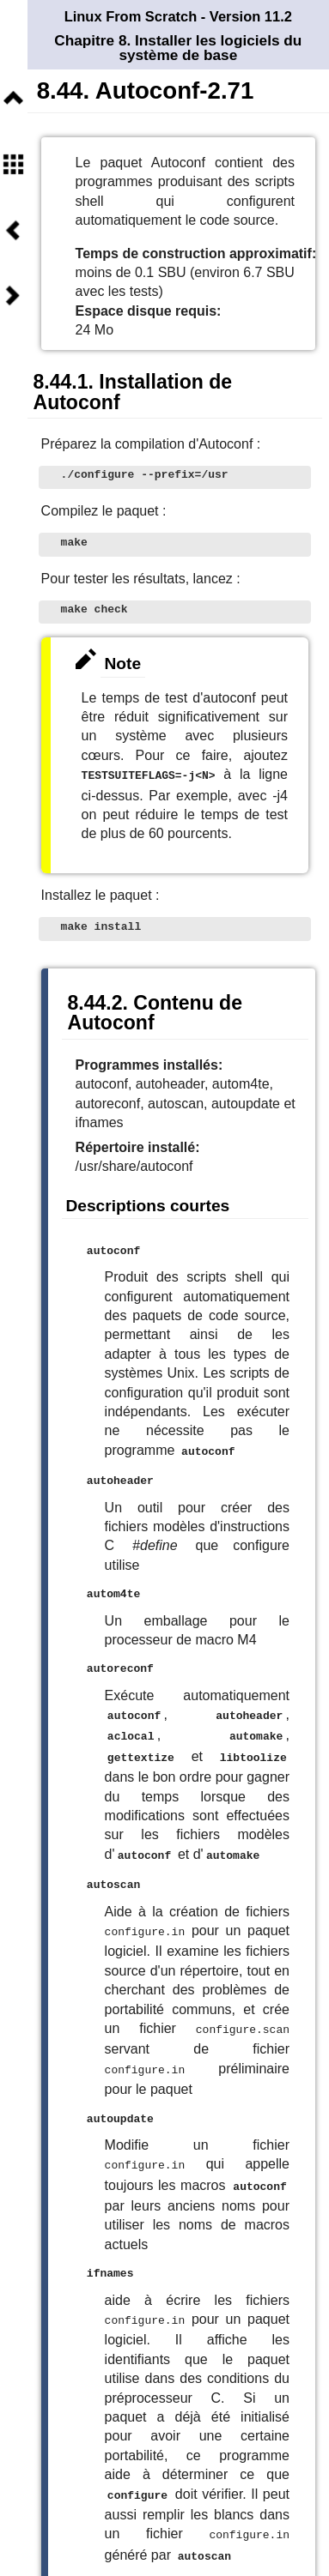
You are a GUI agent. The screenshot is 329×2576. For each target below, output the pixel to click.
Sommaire (13, 164)
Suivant (13, 295)
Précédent (13, 230)
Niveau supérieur (13, 99)
